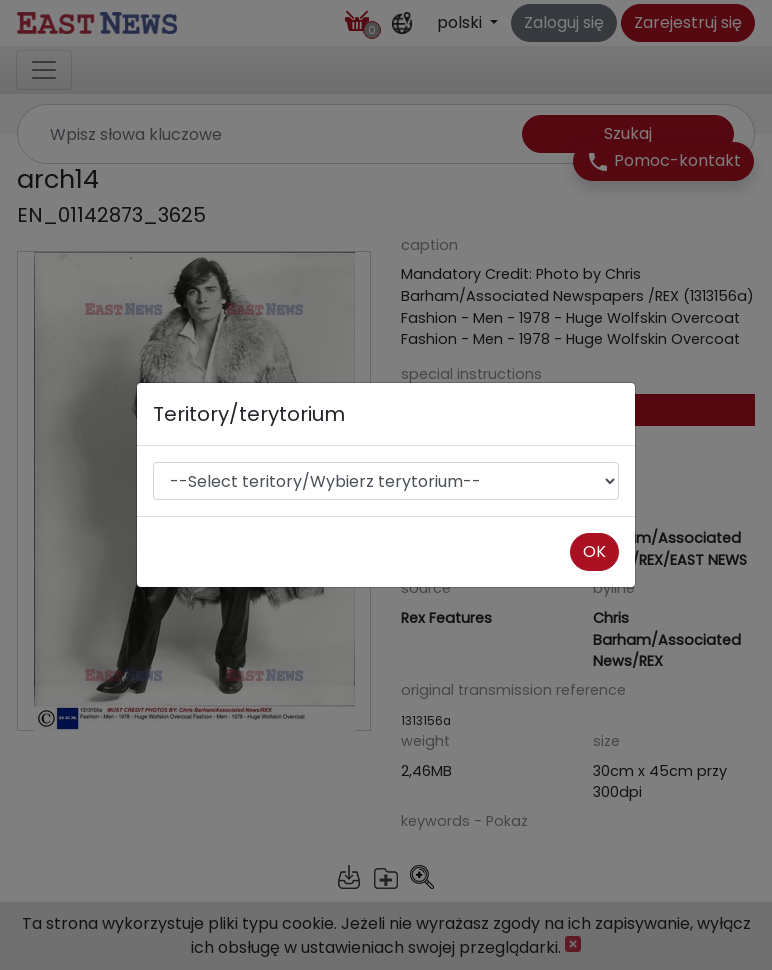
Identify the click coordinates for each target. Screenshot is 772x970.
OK (594, 551)
